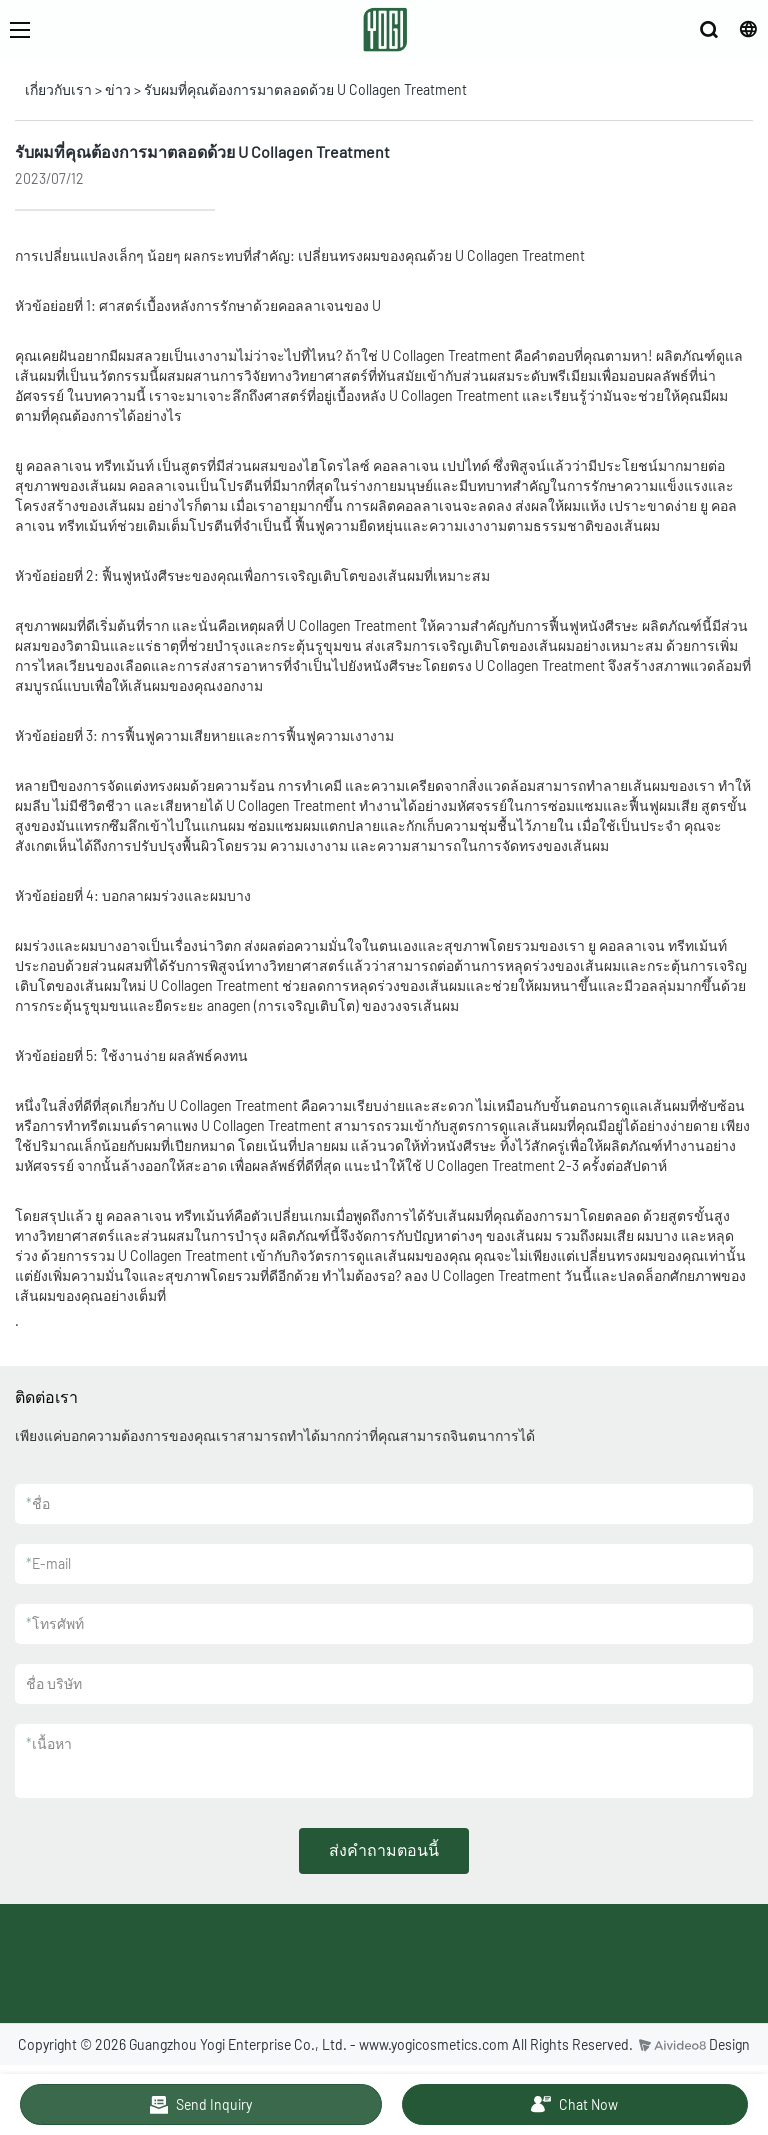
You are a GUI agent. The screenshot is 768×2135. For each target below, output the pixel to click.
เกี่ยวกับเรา (58, 89)
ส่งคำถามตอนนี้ (384, 1849)
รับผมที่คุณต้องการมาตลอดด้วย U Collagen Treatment (305, 89)
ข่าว (118, 89)
